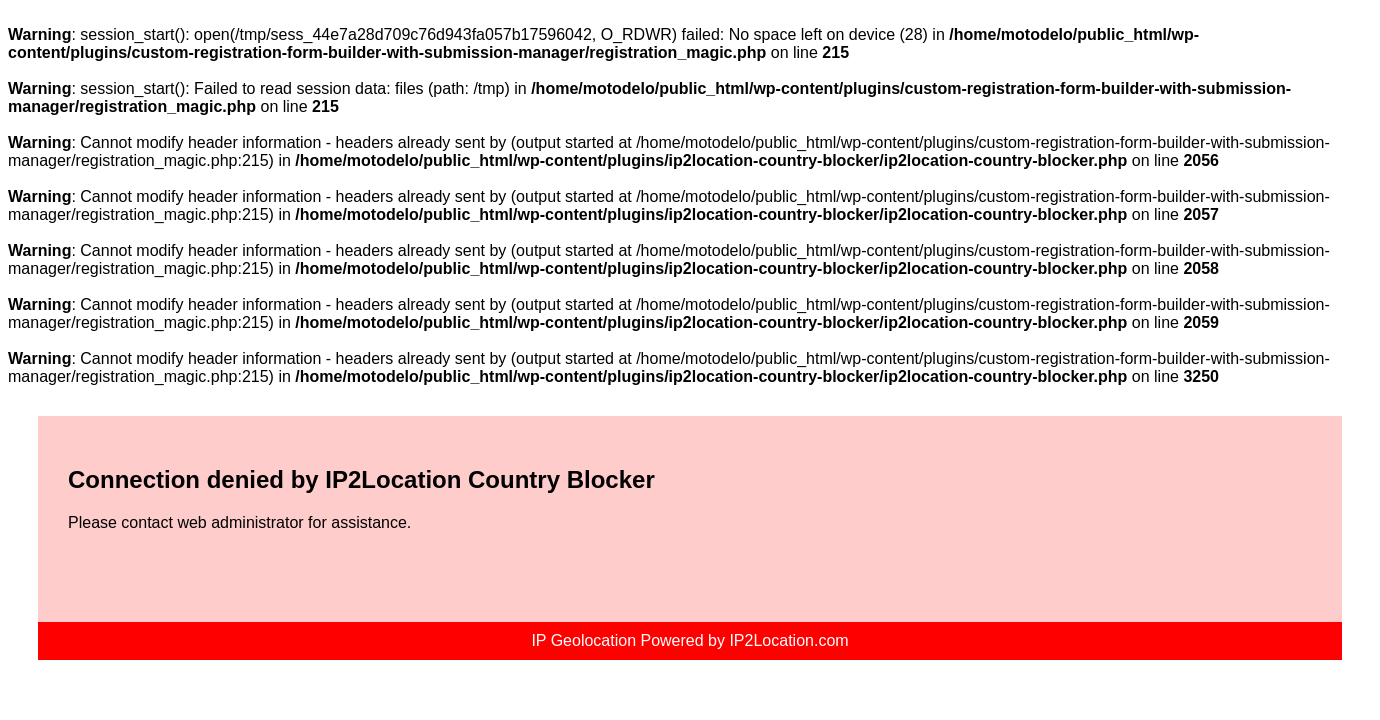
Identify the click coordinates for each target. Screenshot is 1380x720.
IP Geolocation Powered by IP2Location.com (689, 640)
